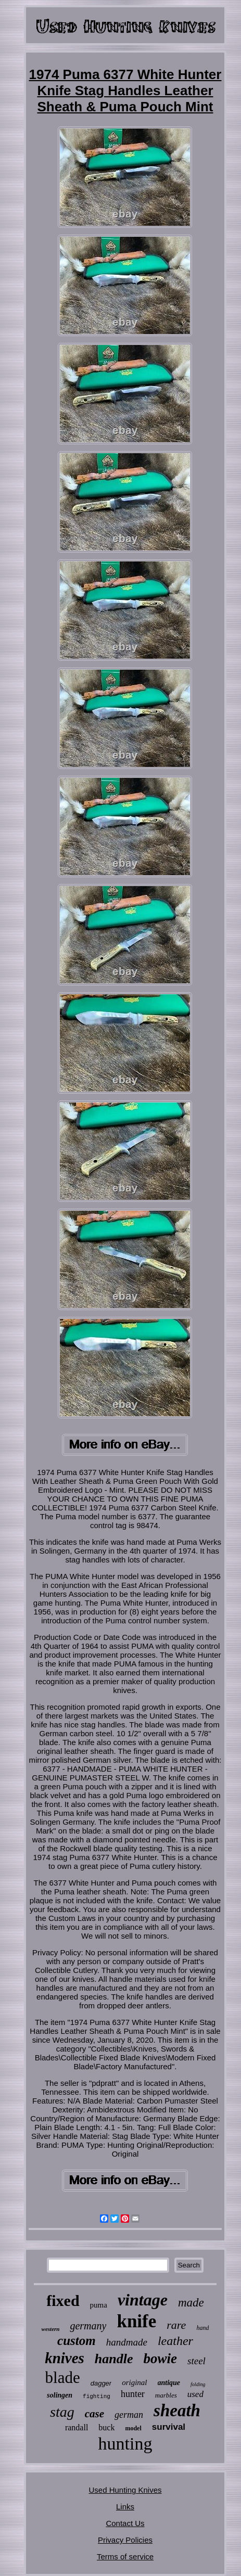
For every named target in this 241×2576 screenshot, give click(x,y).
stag (62, 2412)
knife (136, 2321)
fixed (62, 2300)
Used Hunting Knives (124, 2489)
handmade (126, 2342)
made (191, 2302)
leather (175, 2341)
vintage (143, 2299)
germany (88, 2325)
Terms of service (125, 2556)
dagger (101, 2383)
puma (98, 2305)
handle (114, 2358)
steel (196, 2360)
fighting (96, 2396)
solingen (59, 2395)
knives (64, 2358)
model (133, 2428)
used (195, 2394)
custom (76, 2341)
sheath (177, 2410)
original (134, 2382)
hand (202, 2327)
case (94, 2413)
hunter (133, 2394)
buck (106, 2427)
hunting (125, 2443)
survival (168, 2427)
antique (169, 2383)
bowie (160, 2358)
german (129, 2415)
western (51, 2329)
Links (125, 2506)
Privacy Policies (125, 2539)
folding (198, 2384)
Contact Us (125, 2523)
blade (62, 2377)
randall (76, 2427)
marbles (166, 2395)
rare (176, 2324)
